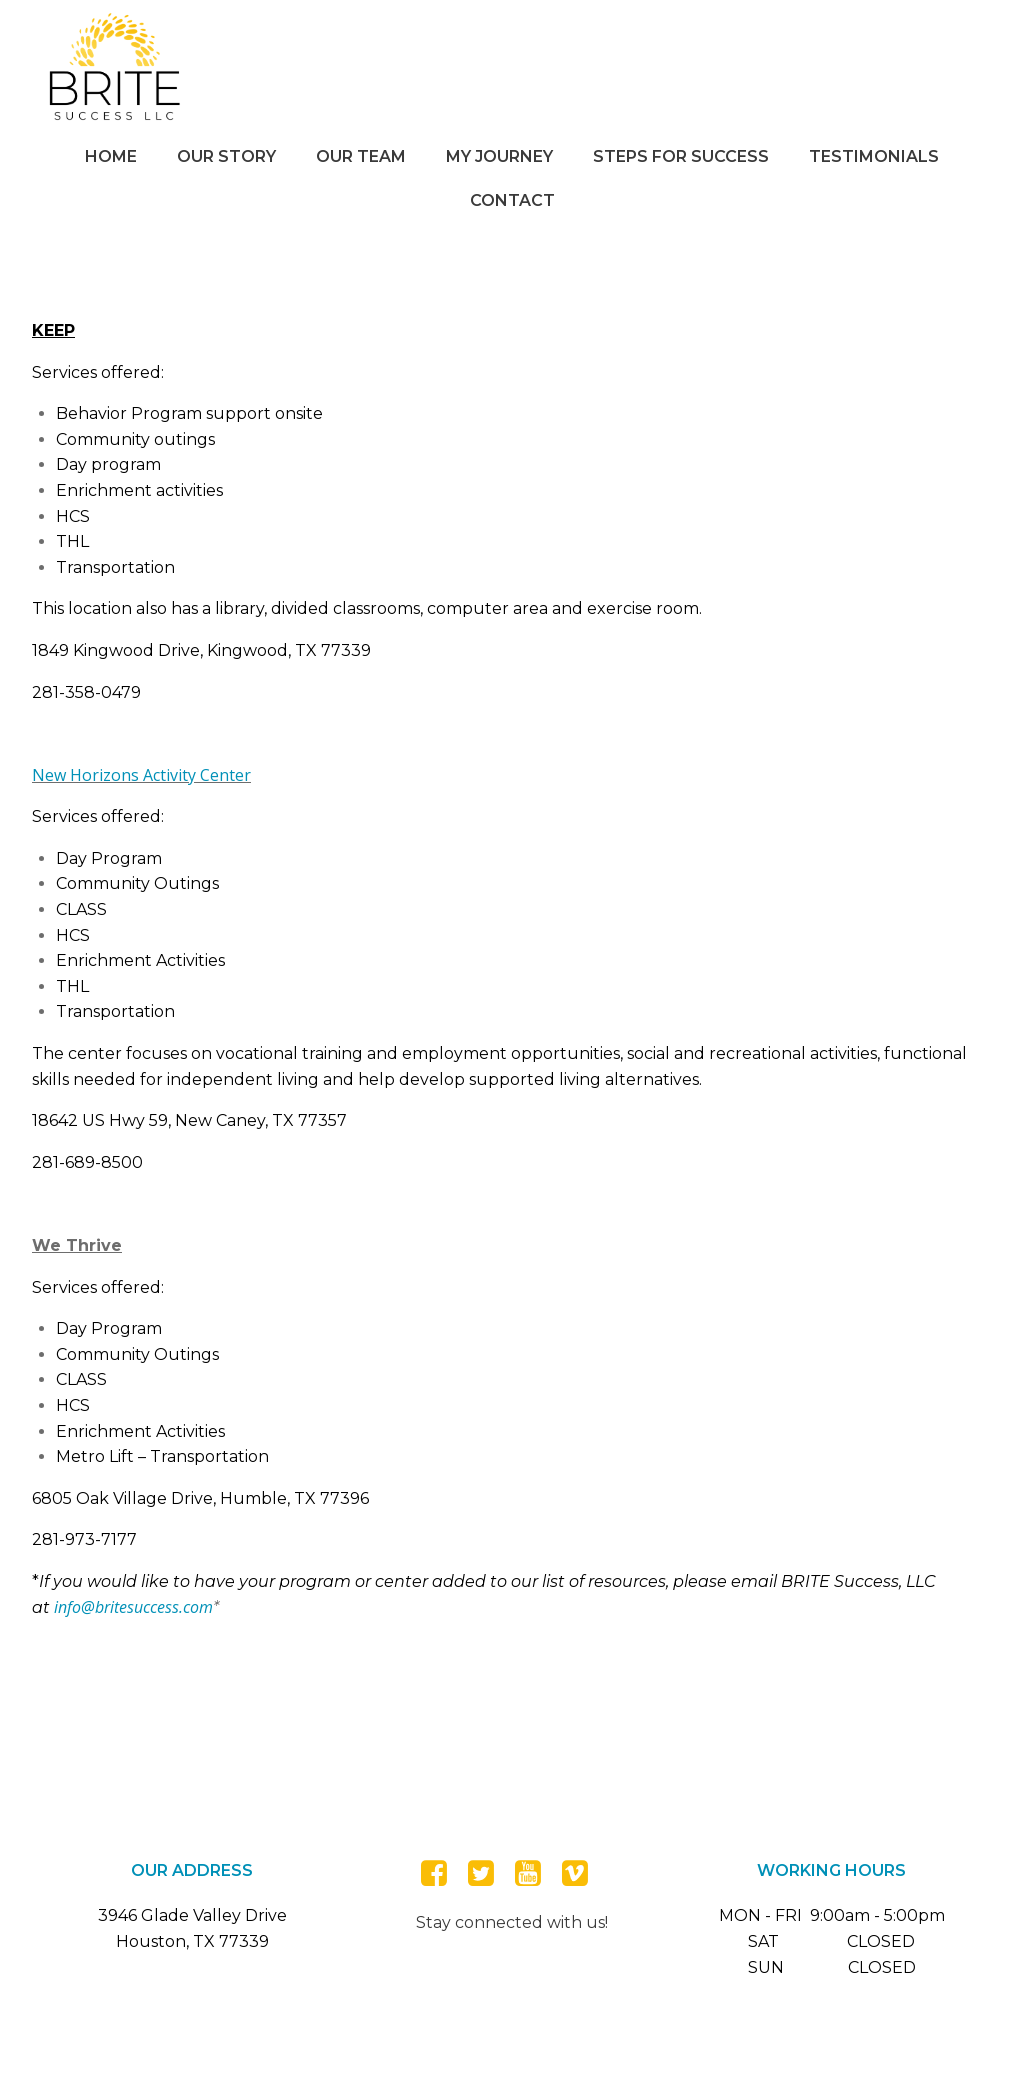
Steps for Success (681, 156)
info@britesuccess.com (133, 1607)
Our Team (361, 156)
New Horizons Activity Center (141, 775)
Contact (512, 200)
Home (111, 156)
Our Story (226, 156)
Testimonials (874, 156)
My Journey (499, 156)
